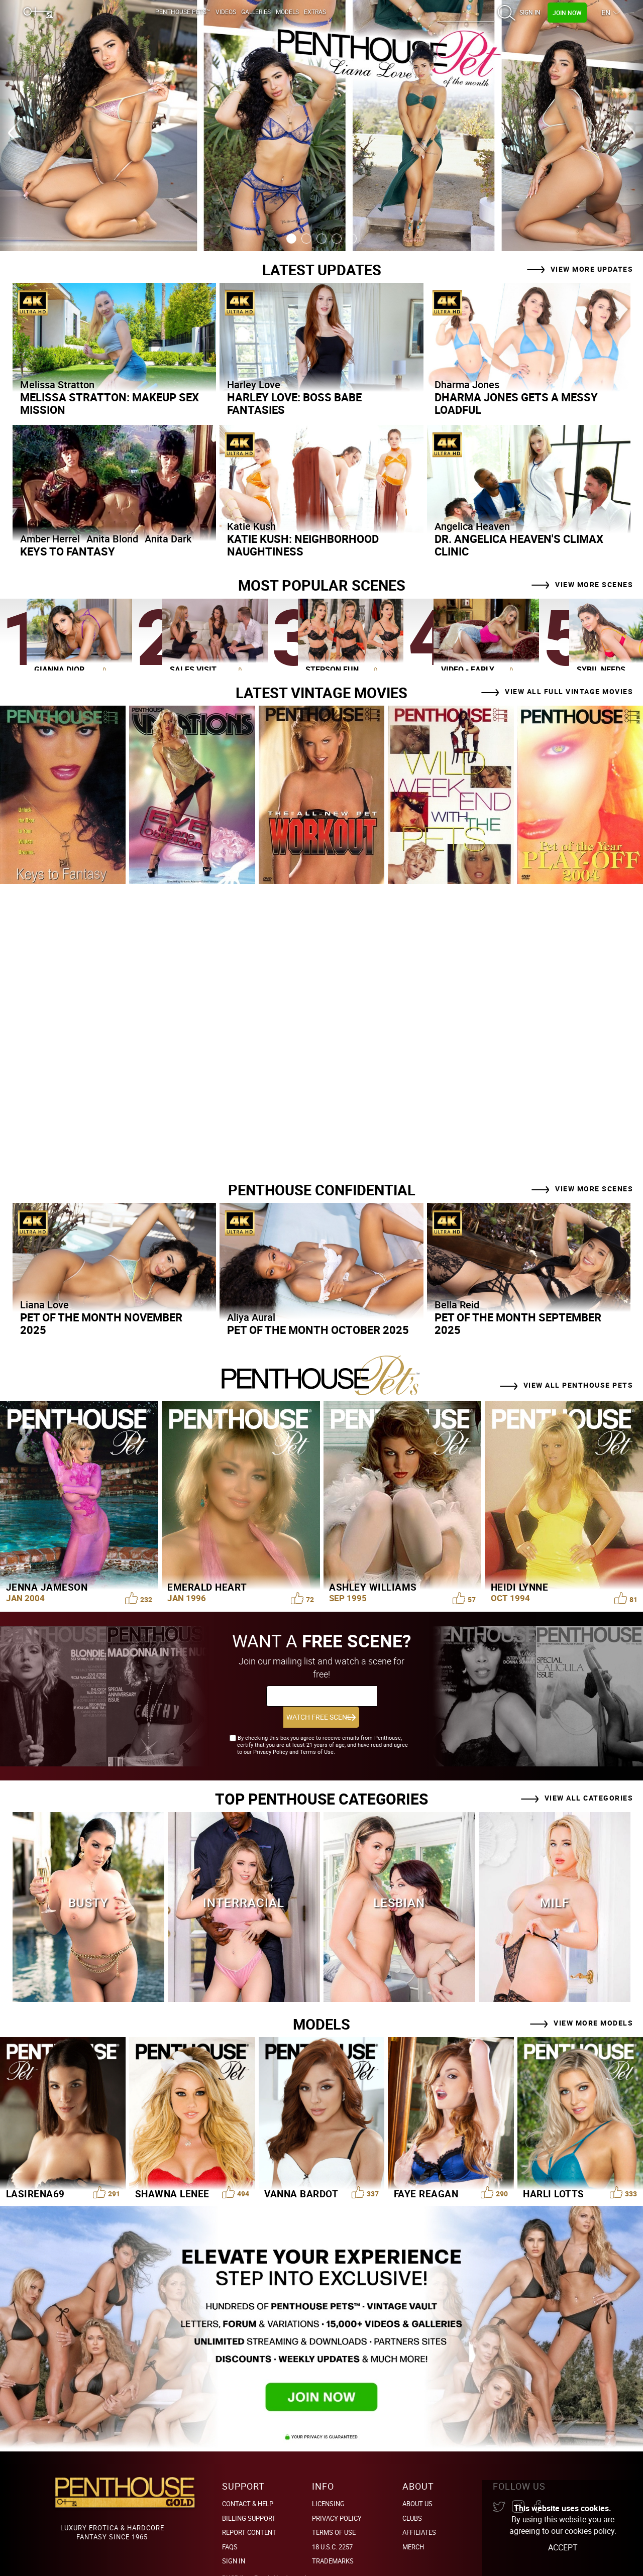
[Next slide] (595, 125)
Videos (226, 12)
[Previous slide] (48, 125)
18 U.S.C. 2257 (332, 2524)
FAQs (230, 2524)
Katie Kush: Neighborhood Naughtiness (303, 544)
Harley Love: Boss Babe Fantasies (294, 403)
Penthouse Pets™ (182, 12)
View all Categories (589, 1776)
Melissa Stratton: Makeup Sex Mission (109, 403)
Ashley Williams (373, 1586)
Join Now (567, 13)
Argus (311, 2556)
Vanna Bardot (301, 2171)
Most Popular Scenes (321, 585)
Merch (413, 2524)
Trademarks (333, 2539)
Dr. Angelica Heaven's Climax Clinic (519, 544)
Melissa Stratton (57, 384)
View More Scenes (594, 584)
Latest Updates (321, 269)
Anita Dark (168, 538)
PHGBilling (237, 2556)
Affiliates (419, 2510)
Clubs (412, 2496)
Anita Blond (112, 538)
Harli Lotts (553, 2171)
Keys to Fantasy (67, 551)
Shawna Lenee (172, 2171)
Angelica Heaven (472, 526)
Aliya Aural (251, 1316)
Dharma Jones (467, 384)
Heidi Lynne (520, 1586)
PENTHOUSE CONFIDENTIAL (321, 1189)
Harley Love (253, 384)
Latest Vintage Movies (322, 692)
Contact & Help (247, 2482)
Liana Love (44, 1304)
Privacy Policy (337, 2496)
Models (287, 12)
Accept (563, 2547)
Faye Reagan (426, 2171)
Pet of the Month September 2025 (518, 1322)
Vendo (282, 2556)
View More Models (593, 2001)
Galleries (256, 12)
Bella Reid (457, 1304)
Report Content (249, 2510)
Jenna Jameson (47, 1586)
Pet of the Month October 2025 (318, 1329)
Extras (315, 12)
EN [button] (607, 12)
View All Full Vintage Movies (569, 691)
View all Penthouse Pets (578, 1384)
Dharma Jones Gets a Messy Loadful (516, 403)
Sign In (530, 12)
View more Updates (592, 268)
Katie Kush (251, 526)
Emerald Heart (207, 1586)
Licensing (328, 2482)
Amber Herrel (50, 538)
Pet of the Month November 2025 (101, 1322)
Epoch (262, 2556)
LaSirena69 (35, 2171)
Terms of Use (334, 2510)
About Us (417, 2482)
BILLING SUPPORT (249, 2496)
